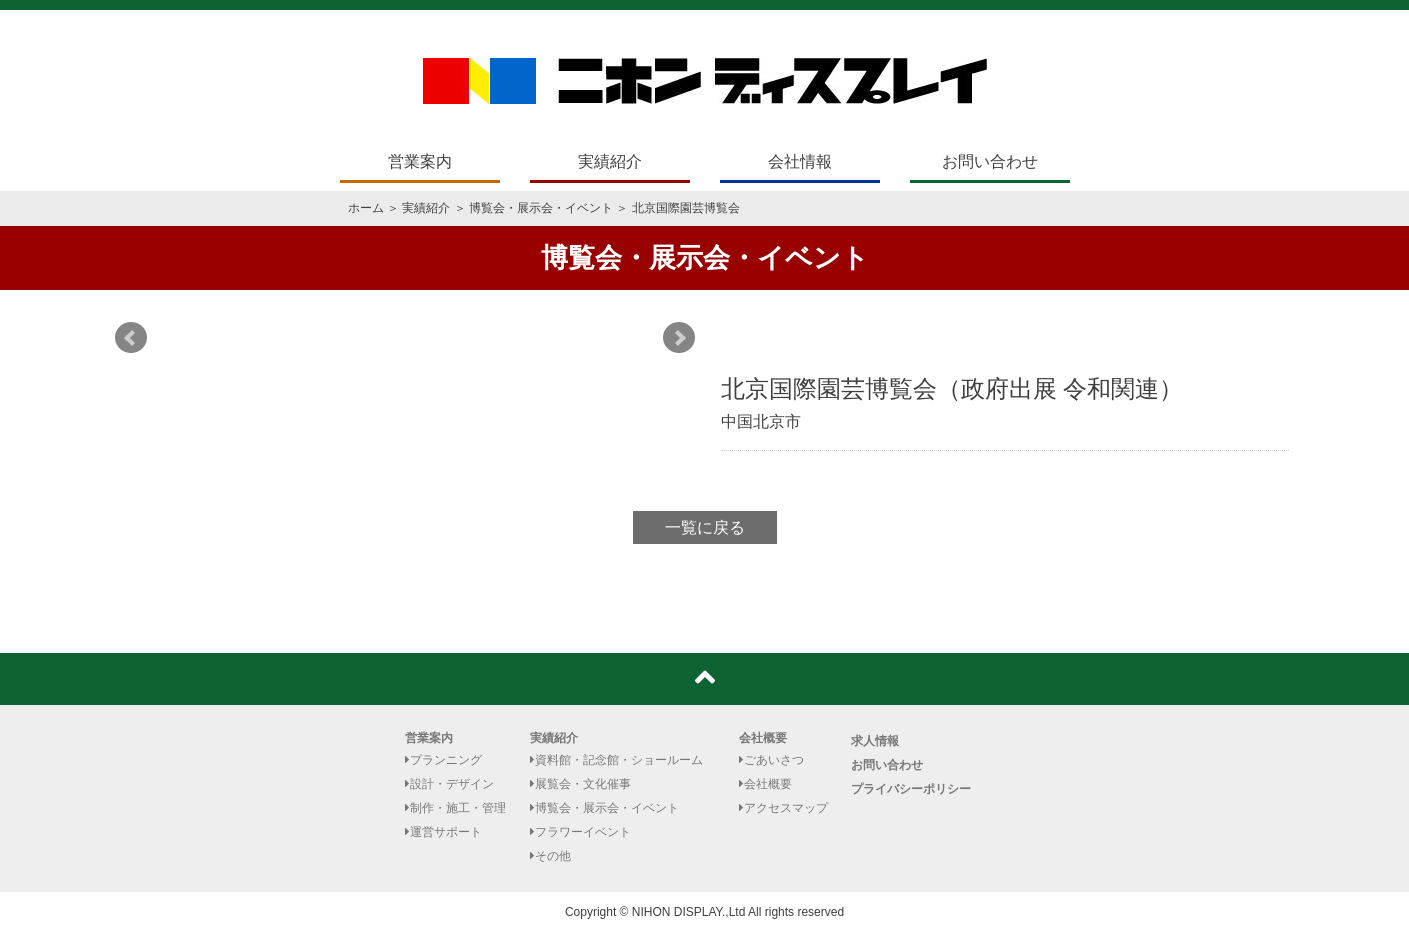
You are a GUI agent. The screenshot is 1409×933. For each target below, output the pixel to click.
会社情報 (800, 161)
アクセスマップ (783, 808)
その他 (550, 856)
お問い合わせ (990, 161)
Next (679, 338)
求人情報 (875, 741)
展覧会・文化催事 (580, 784)
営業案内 (420, 161)
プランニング (443, 760)
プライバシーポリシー (911, 789)
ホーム (366, 208)
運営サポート (443, 832)
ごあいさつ (771, 760)
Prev (131, 338)
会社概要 (763, 738)
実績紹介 (610, 161)
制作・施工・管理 (455, 808)
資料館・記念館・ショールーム (616, 760)
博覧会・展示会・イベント (541, 208)
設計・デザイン (449, 784)
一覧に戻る (705, 527)
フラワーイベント (580, 832)
